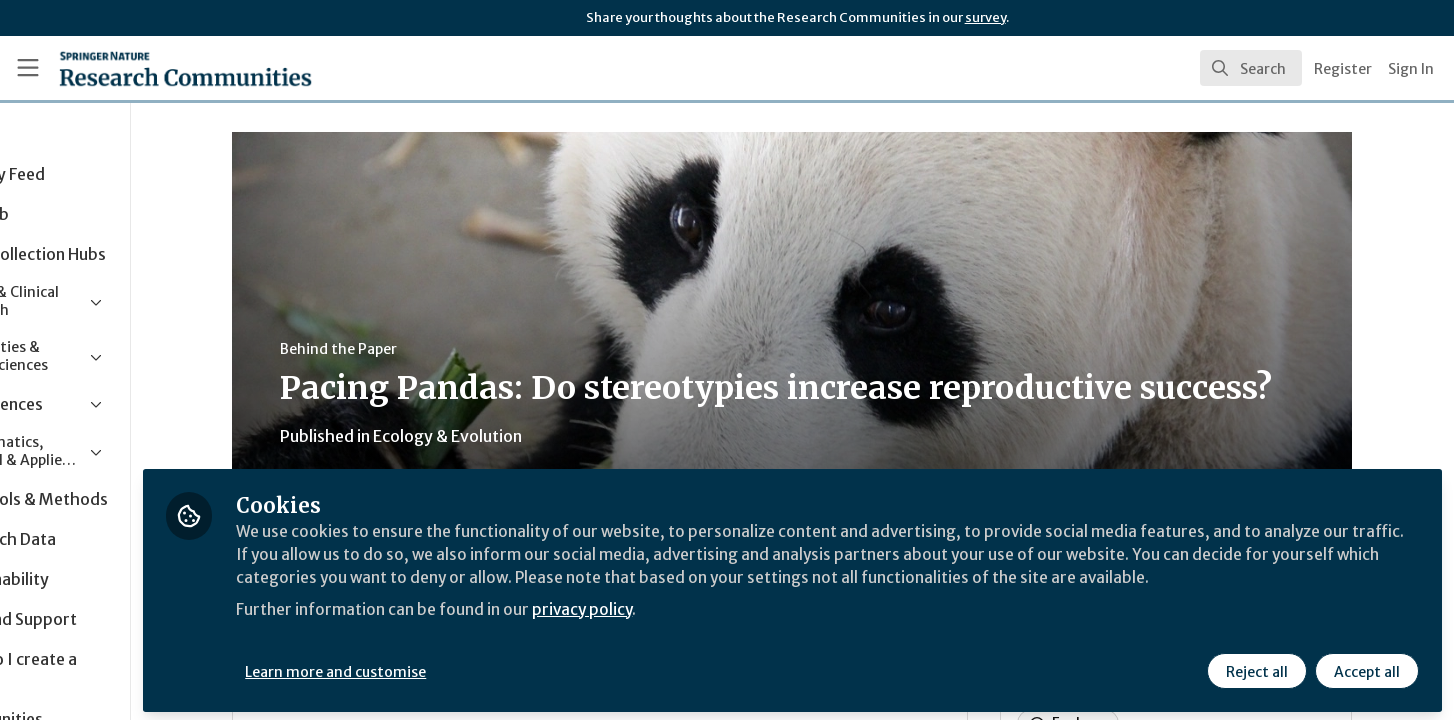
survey (985, 17)
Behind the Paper (401, 349)
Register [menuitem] (1343, 69)
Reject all (1256, 667)
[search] (1251, 68)
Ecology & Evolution (510, 436)
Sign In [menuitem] (1411, 69)
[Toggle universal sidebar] (28, 68)
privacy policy (712, 628)
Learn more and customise (461, 667)
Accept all (1366, 667)
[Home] (159, 68)
